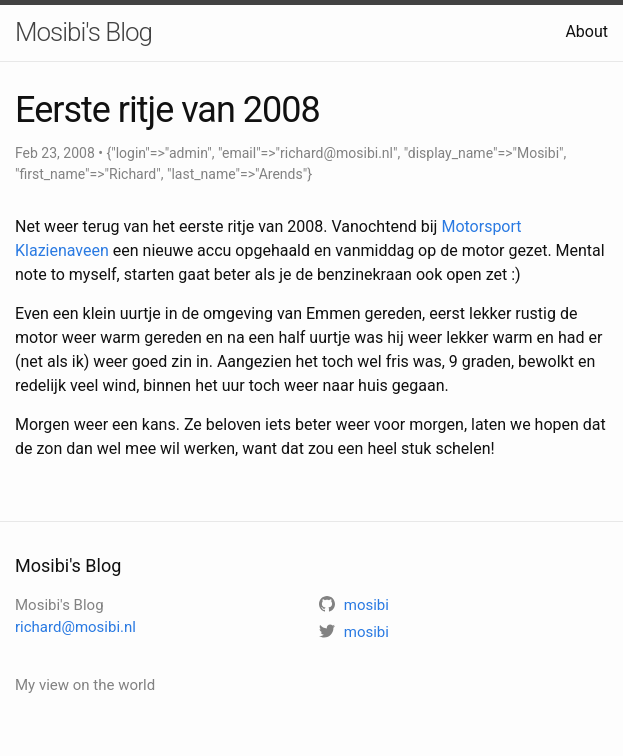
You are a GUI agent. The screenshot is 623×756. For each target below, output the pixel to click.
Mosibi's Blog (83, 32)
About (586, 31)
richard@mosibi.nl (75, 627)
